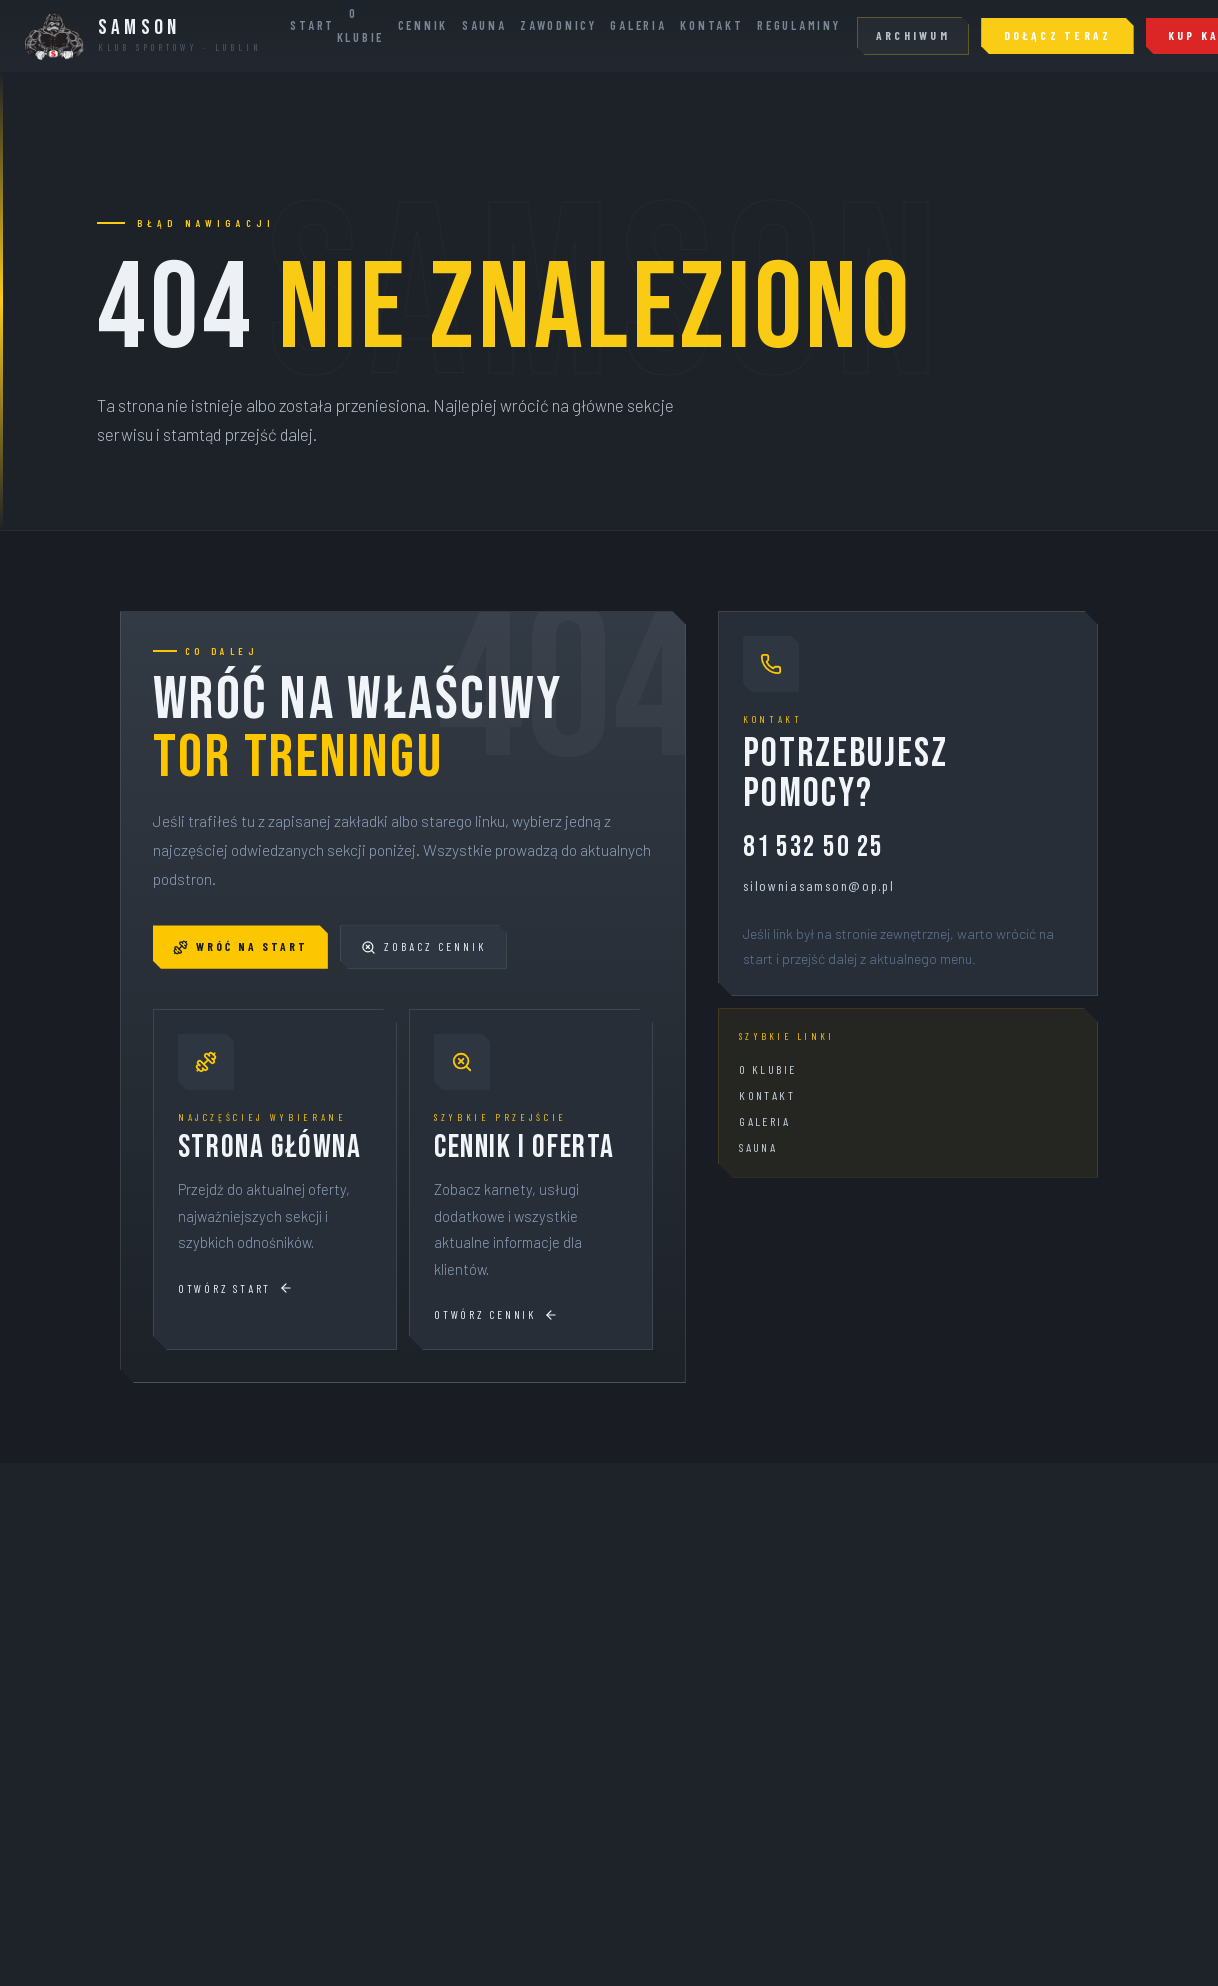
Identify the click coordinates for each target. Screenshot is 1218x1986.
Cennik (423, 25)
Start (312, 25)
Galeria (638, 25)
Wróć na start (240, 946)
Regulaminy (798, 25)
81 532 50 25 (813, 848)
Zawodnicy (558, 25)
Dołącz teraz (1058, 35)
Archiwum (913, 35)
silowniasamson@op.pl (819, 885)
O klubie (767, 1069)
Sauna (484, 25)
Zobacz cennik (423, 946)
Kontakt (711, 25)
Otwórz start (235, 1288)
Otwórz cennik (496, 1314)
